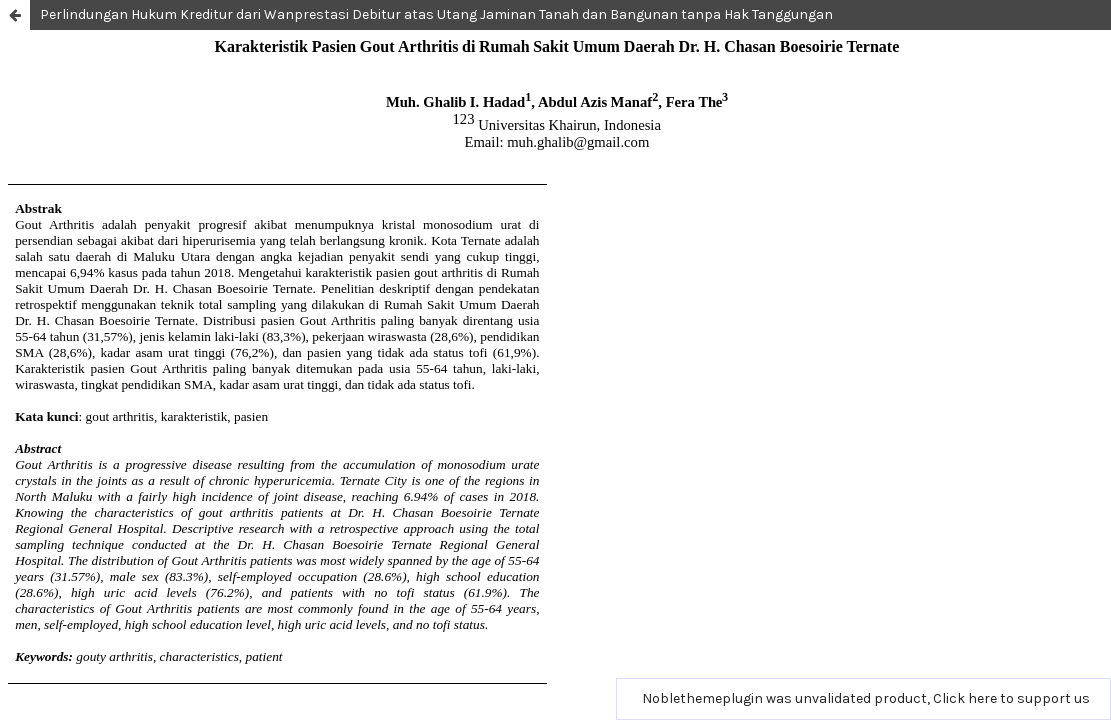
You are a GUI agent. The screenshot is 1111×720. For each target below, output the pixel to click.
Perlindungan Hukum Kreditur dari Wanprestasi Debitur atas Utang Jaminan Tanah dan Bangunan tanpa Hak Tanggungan (436, 14)
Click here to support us (1011, 698)
